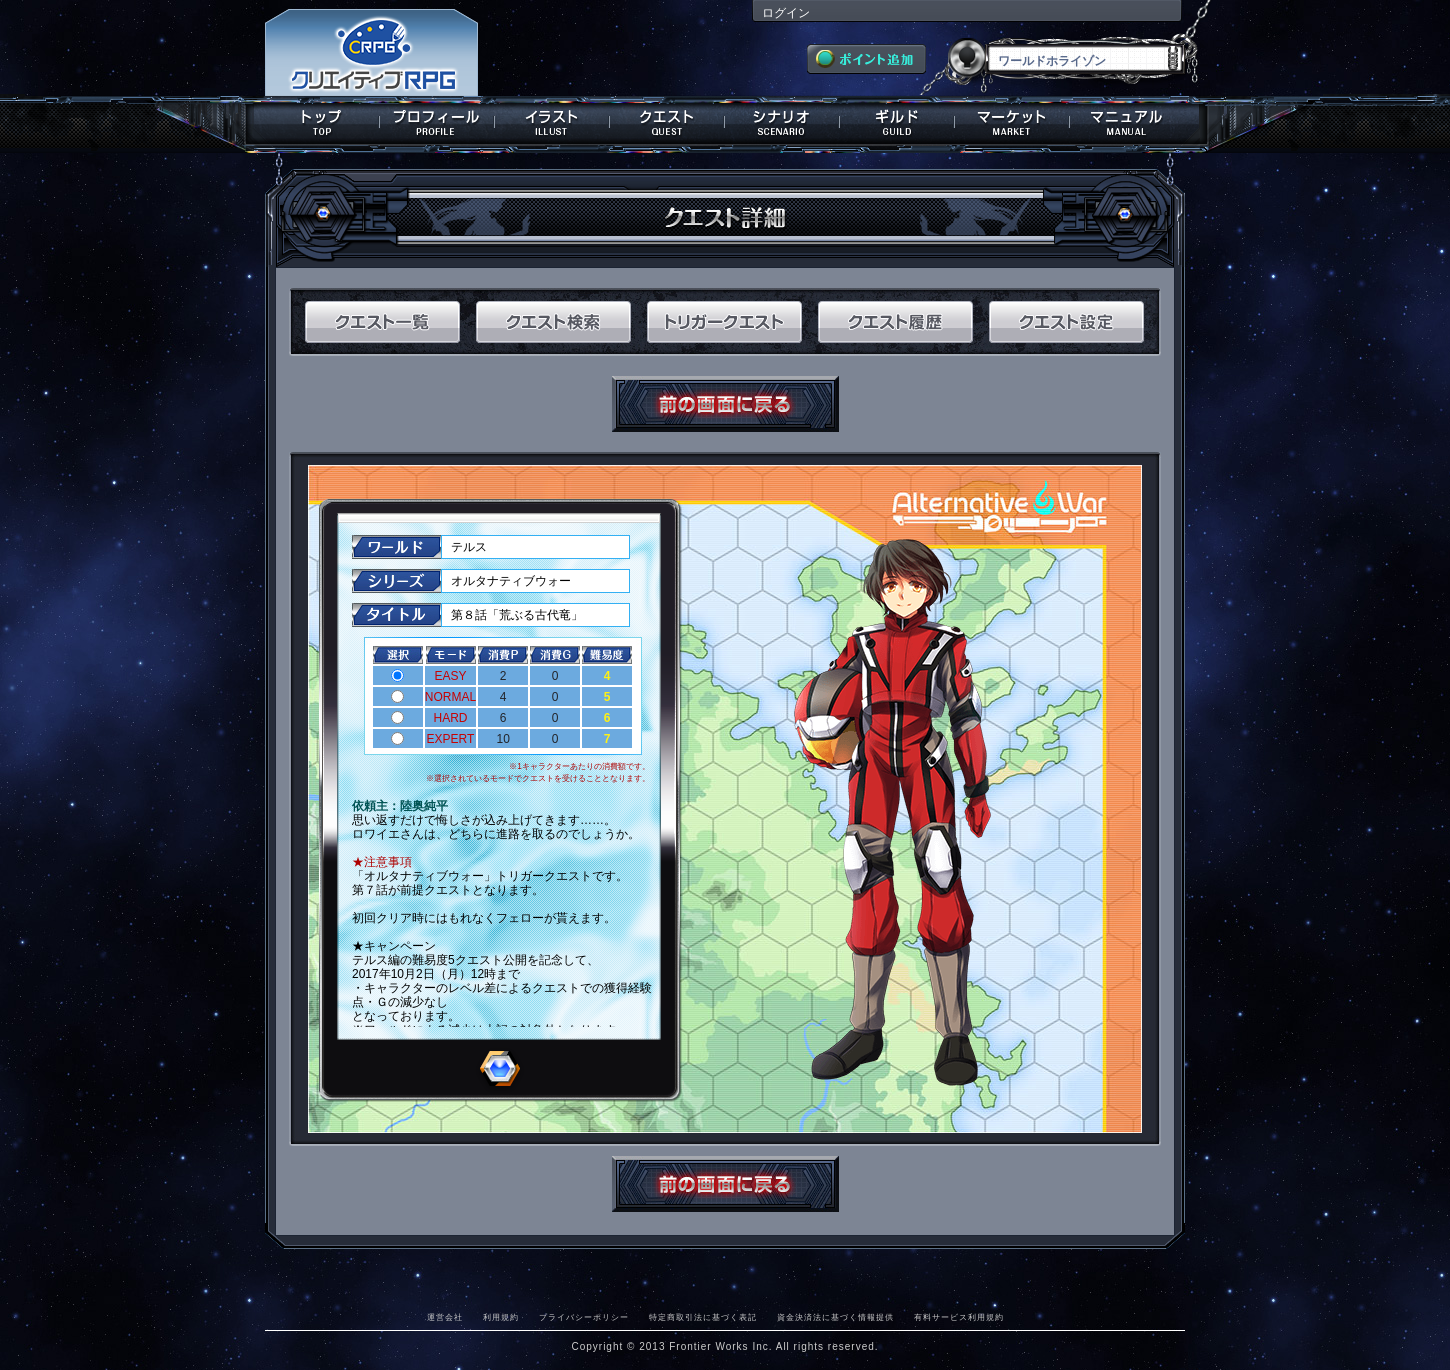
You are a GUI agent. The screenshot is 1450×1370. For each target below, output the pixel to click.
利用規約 (501, 1317)
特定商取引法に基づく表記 (703, 1317)
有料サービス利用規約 (959, 1317)
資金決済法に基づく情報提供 (835, 1317)
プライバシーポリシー (584, 1317)
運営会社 (445, 1317)
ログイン (786, 13)
